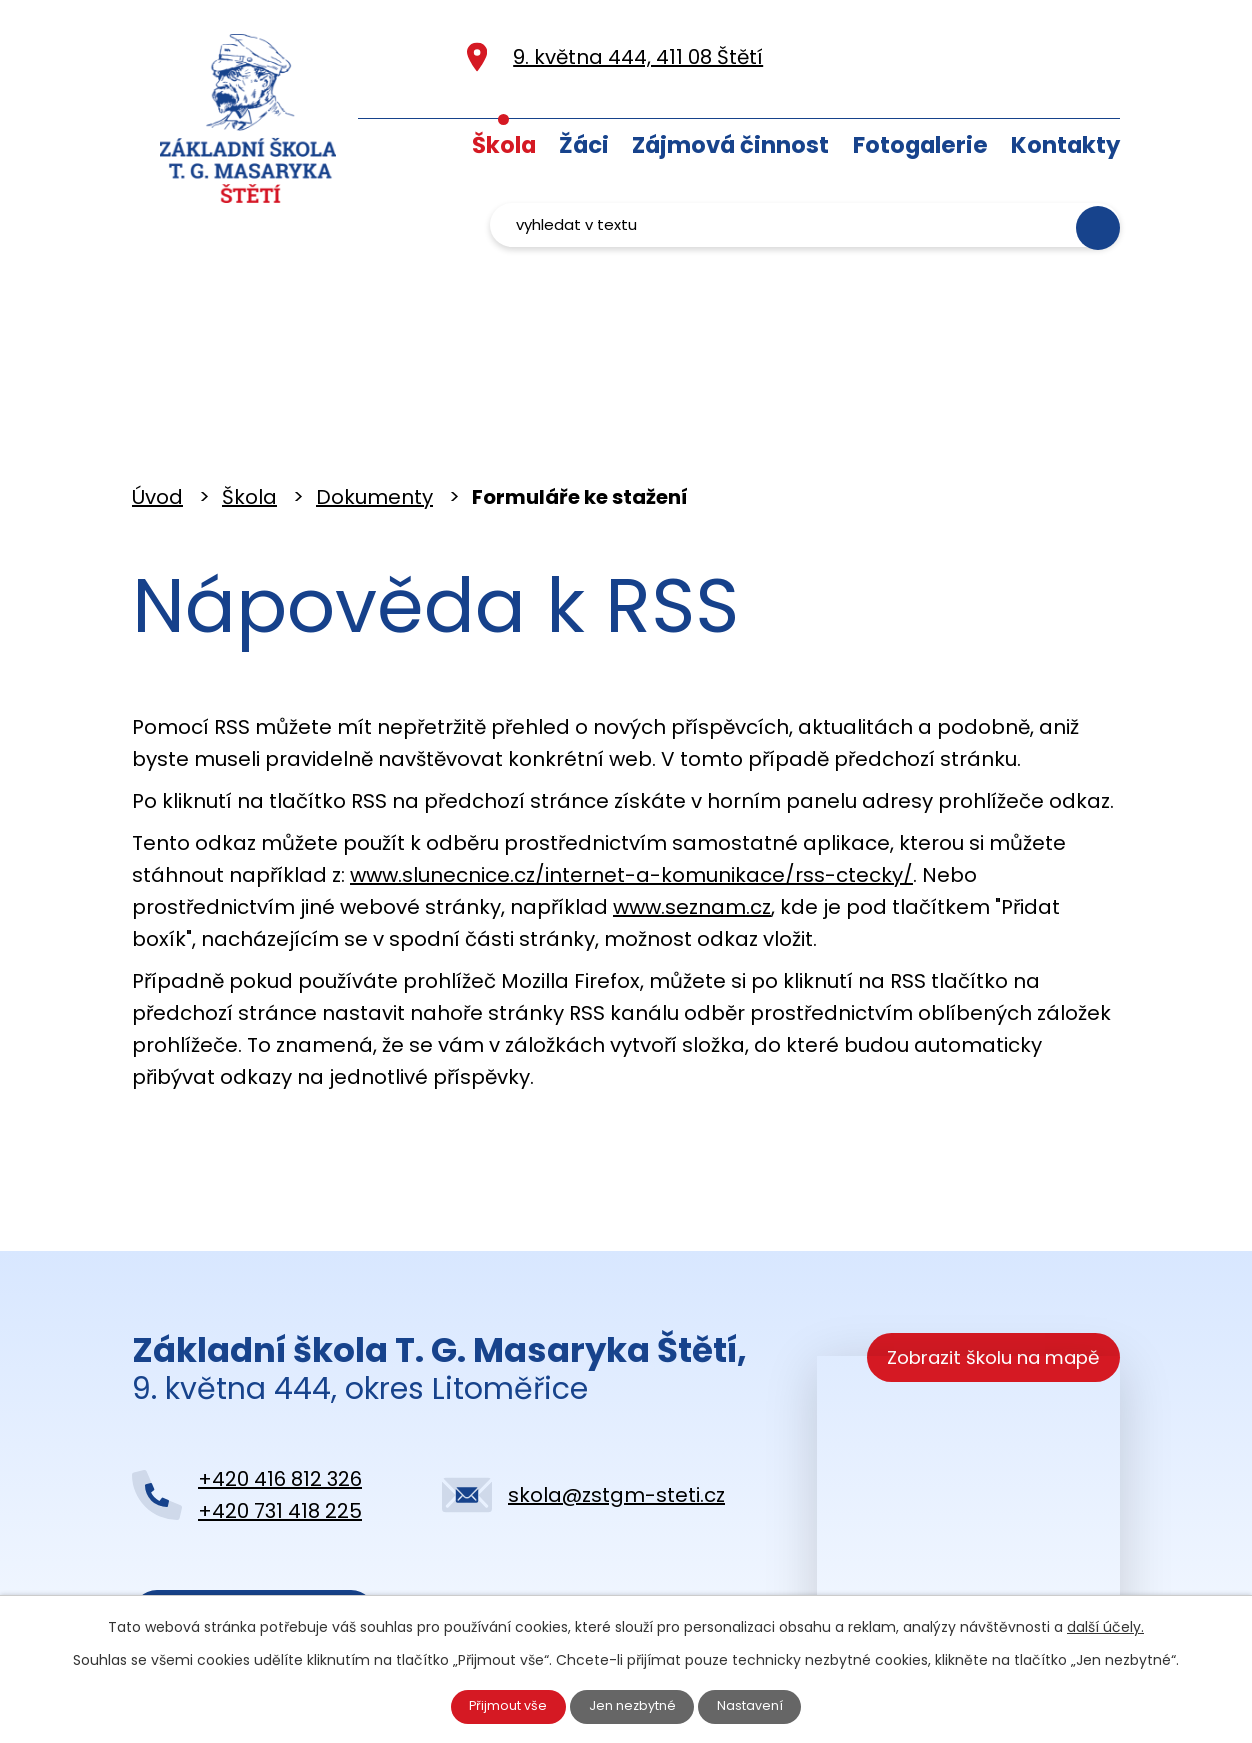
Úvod (433, 140)
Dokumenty (374, 407)
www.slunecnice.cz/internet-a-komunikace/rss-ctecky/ (631, 785)
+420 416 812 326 (280, 1389)
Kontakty (1065, 145)
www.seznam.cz (692, 817)
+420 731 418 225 (280, 1421)
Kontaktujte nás (252, 1531)
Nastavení (761, 1704)
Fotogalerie (920, 145)
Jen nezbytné (634, 1704)
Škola (504, 145)
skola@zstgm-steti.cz (616, 1405)
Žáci (584, 145)
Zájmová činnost (730, 145)
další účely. (1105, 1622)
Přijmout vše (500, 1704)
